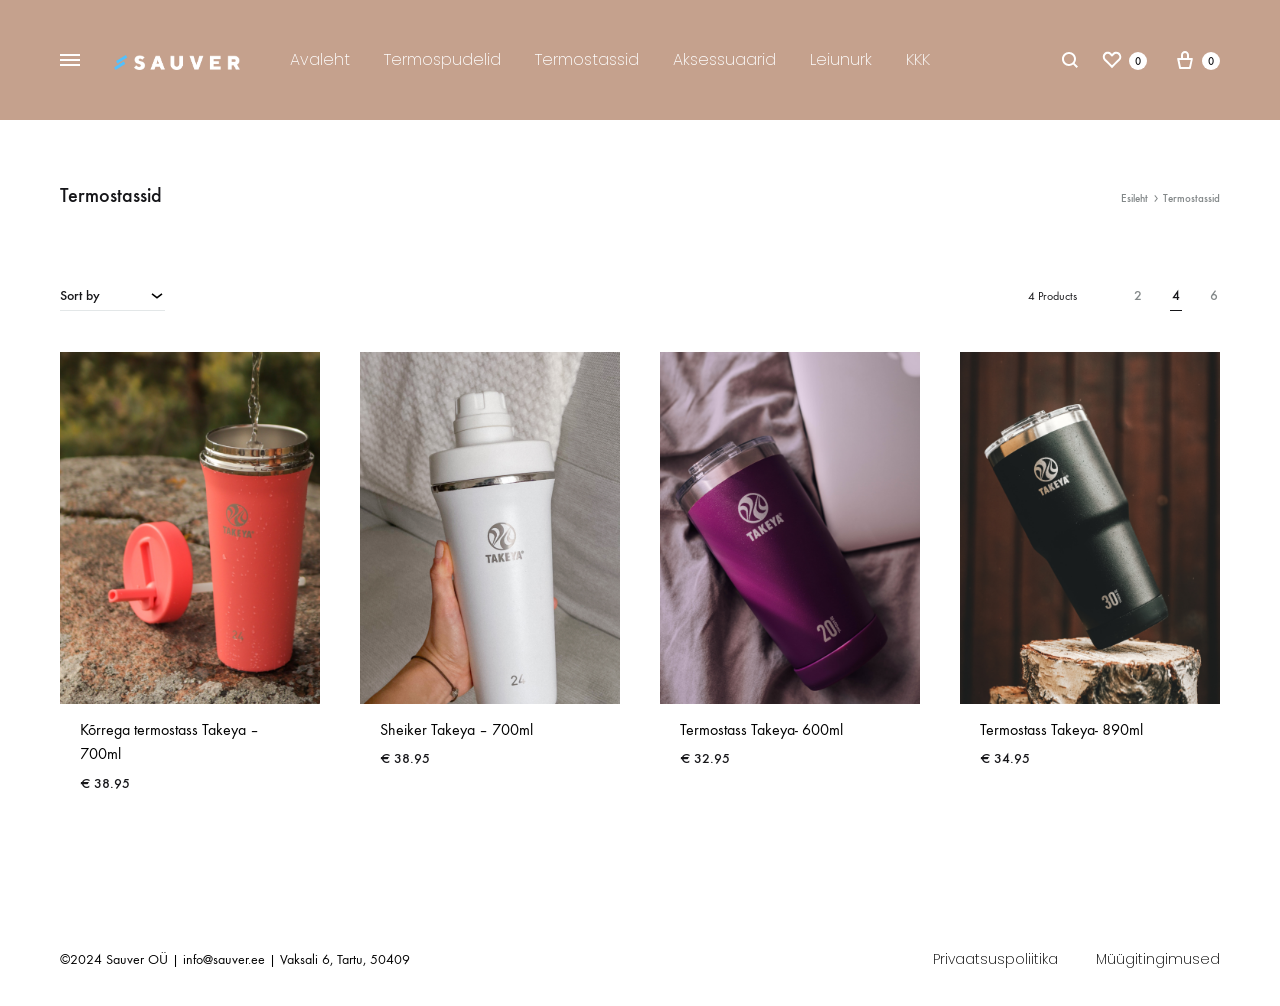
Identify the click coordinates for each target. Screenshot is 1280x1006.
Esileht (1134, 198)
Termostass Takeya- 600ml (761, 729)
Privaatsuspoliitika (995, 959)
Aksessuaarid (724, 59)
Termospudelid (442, 59)
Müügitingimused (1158, 959)
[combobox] (112, 295)
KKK (918, 59)
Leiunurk (841, 59)
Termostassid (587, 59)
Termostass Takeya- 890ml (1061, 729)
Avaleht (320, 59)
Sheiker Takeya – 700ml (456, 729)
